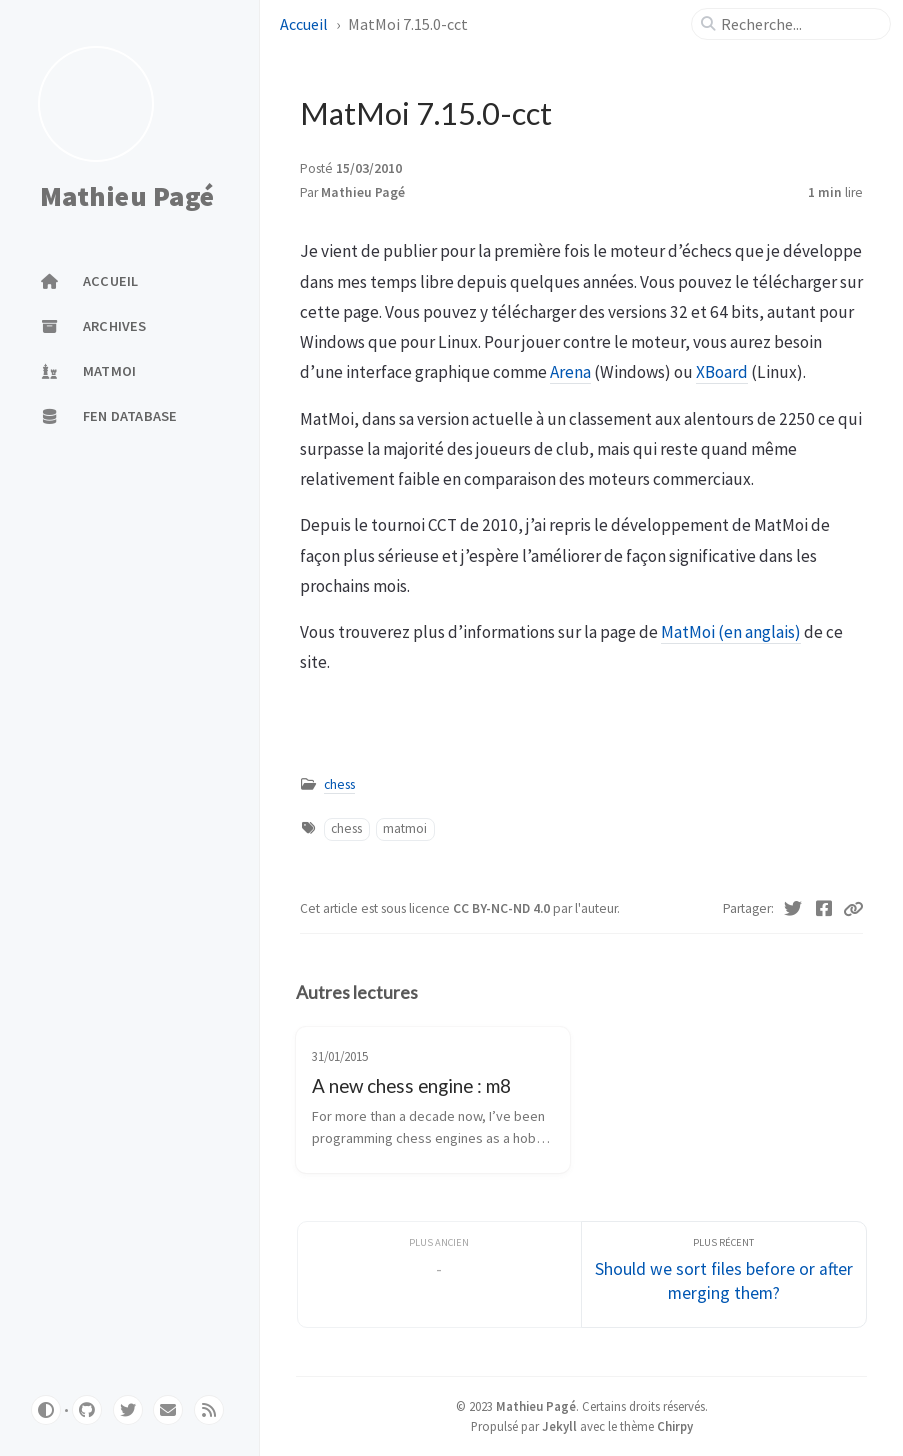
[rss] (209, 1410)
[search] (799, 24)
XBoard (722, 372)
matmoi (405, 828)
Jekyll (559, 1426)
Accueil (305, 24)
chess (339, 784)
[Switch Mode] (46, 1410)
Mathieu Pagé (127, 196)
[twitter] (128, 1410)
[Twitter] (793, 909)
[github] (87, 1410)
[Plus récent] (724, 1274)
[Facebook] (824, 909)
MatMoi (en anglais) (731, 632)
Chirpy (675, 1426)
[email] (168, 1410)
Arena (570, 372)
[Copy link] (853, 909)
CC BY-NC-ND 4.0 (503, 908)
